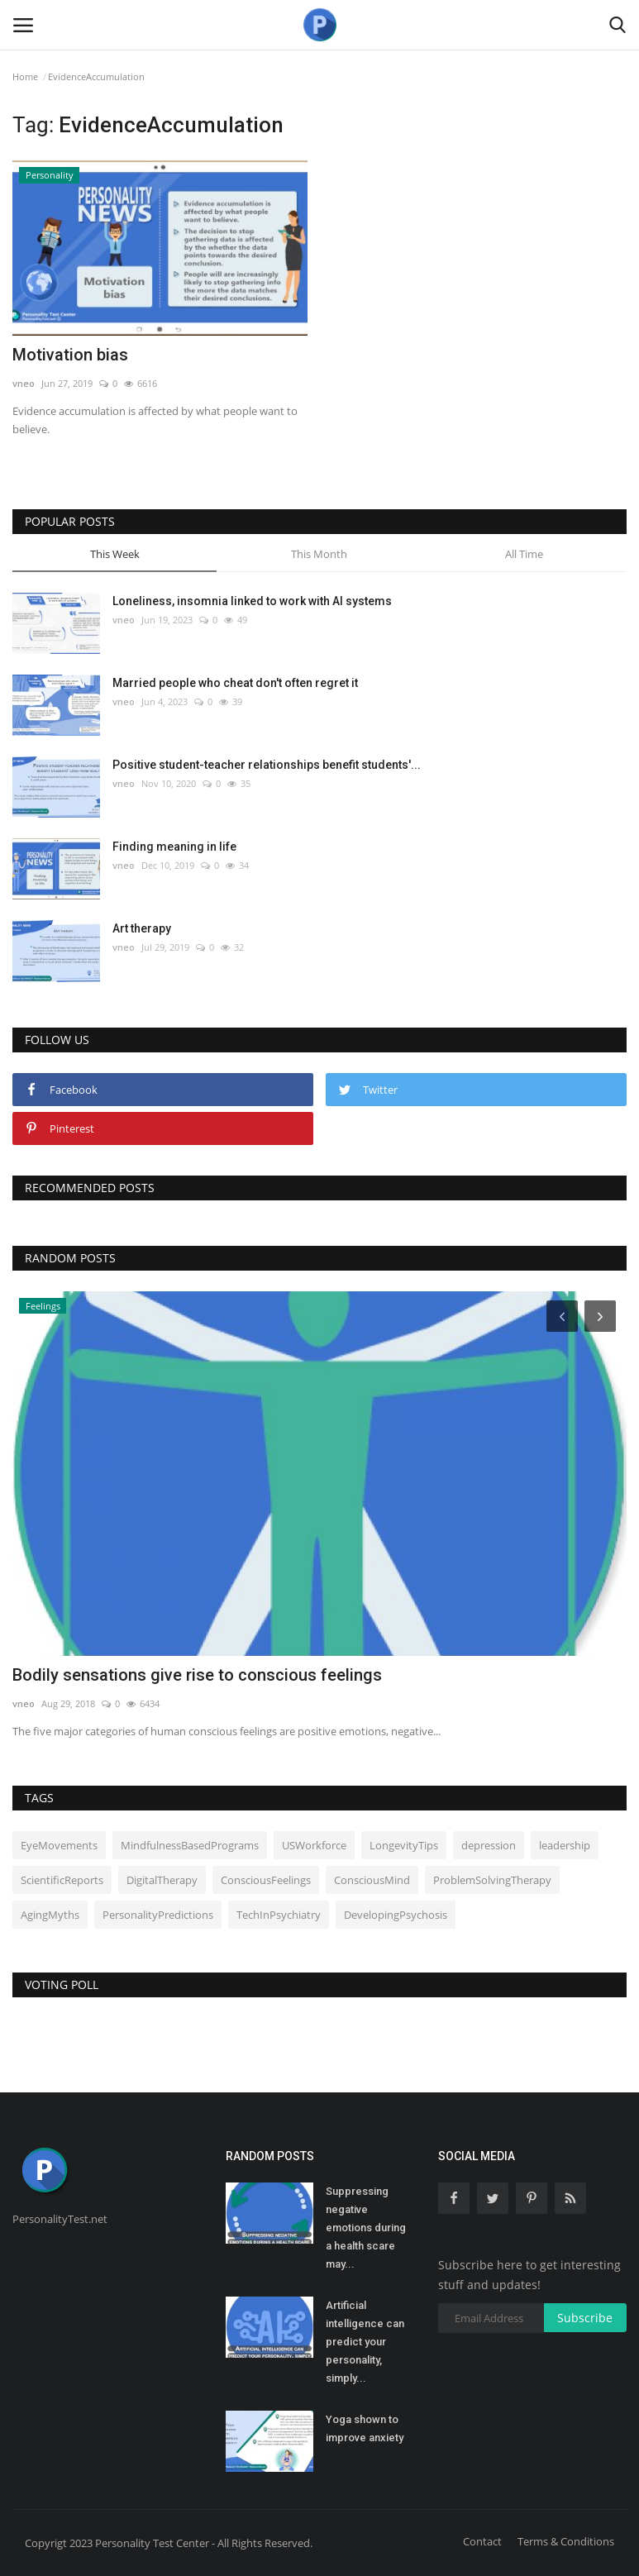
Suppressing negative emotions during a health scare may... (366, 2227)
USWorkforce (314, 1845)
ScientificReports (62, 1879)
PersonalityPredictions (158, 1914)
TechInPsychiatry (278, 1914)
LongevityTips (404, 1845)
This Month (319, 553)
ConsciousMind (372, 1879)
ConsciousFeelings (266, 1879)
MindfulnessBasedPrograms (190, 1845)
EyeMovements (59, 1845)
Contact (482, 2541)
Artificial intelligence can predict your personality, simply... (365, 2341)
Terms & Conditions (565, 2541)
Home (25, 76)
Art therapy (141, 928)
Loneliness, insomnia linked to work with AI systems (252, 601)
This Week (115, 553)
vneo (23, 383)
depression (488, 1845)
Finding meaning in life (174, 846)
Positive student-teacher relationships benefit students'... (266, 764)
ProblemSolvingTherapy (492, 1879)
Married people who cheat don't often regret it (235, 682)
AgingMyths (50, 1914)
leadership (564, 1845)
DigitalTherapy (162, 1879)
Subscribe (585, 2318)
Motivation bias (70, 355)
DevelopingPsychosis (395, 1914)
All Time (524, 553)
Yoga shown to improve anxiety (364, 2428)
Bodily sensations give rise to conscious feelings (197, 1675)
